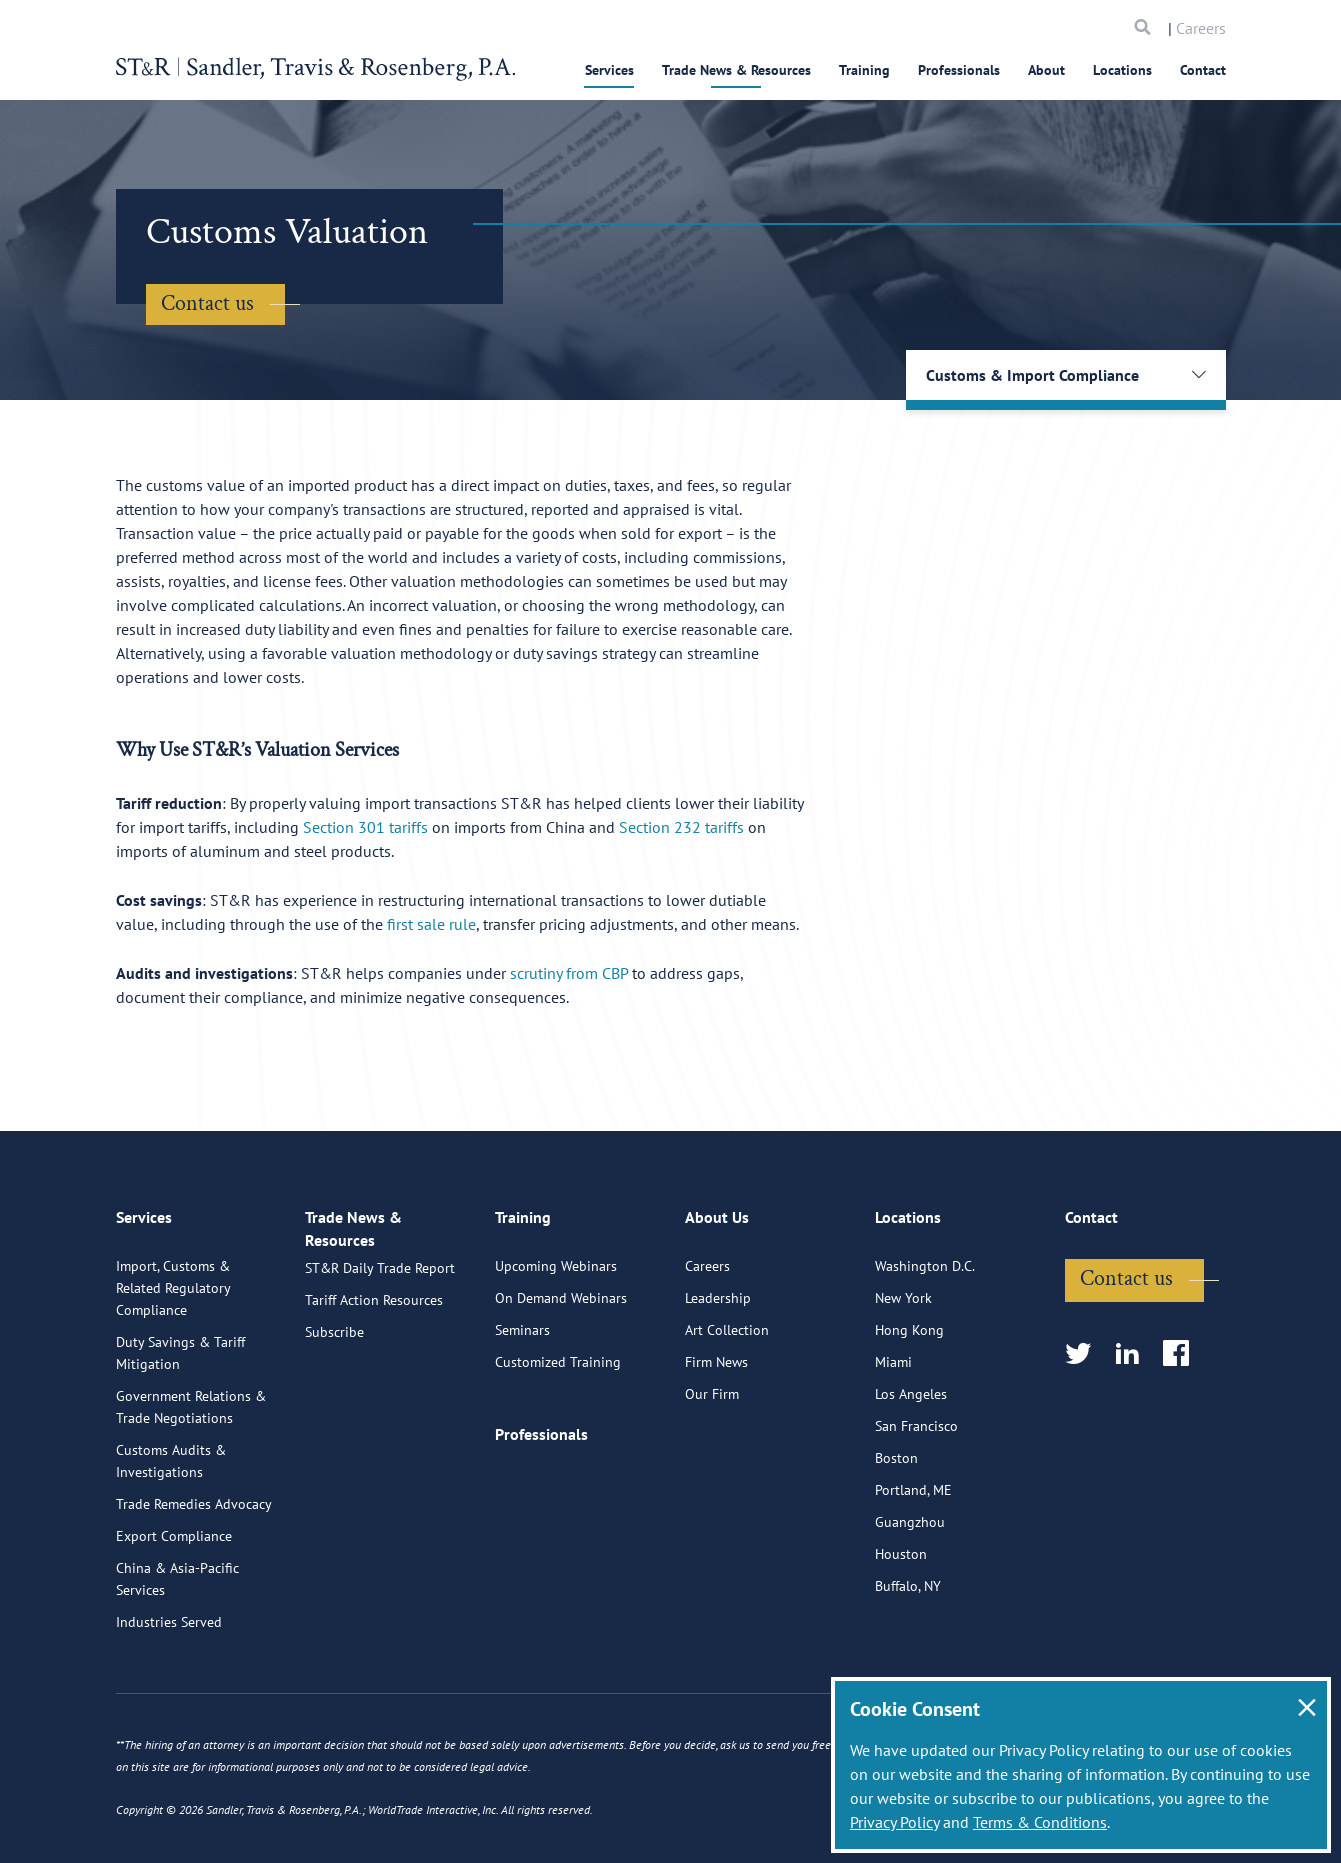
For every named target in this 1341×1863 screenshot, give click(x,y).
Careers (1201, 28)
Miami (893, 1447)
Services (609, 70)
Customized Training (558, 1447)
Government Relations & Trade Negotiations (191, 1492)
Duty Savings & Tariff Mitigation (180, 1438)
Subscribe (334, 1435)
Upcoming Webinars (556, 1351)
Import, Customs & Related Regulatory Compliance (173, 1373)
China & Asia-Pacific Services (177, 1664)
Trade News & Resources (736, 70)
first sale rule (431, 924)
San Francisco (916, 1511)
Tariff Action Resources (374, 1403)
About (1046, 70)
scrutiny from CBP (569, 973)
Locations (1122, 70)
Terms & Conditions (1040, 1822)
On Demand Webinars (561, 1383)
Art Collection (727, 1415)
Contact (1203, 70)
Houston (901, 1639)
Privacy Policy (894, 1822)
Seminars (522, 1415)
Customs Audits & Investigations (171, 1546)
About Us (717, 1310)
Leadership (718, 1383)
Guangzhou (910, 1607)
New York (903, 1383)
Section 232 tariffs (681, 827)
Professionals (959, 70)
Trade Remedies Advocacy (194, 1589)
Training (864, 70)
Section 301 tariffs (365, 827)
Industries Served (169, 1707)
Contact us (207, 303)
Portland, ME (913, 1575)
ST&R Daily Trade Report (380, 1371)
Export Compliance (174, 1621)
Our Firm (712, 1479)
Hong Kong (909, 1415)
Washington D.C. (925, 1351)
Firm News (716, 1447)
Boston (896, 1543)
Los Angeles (911, 1479)
